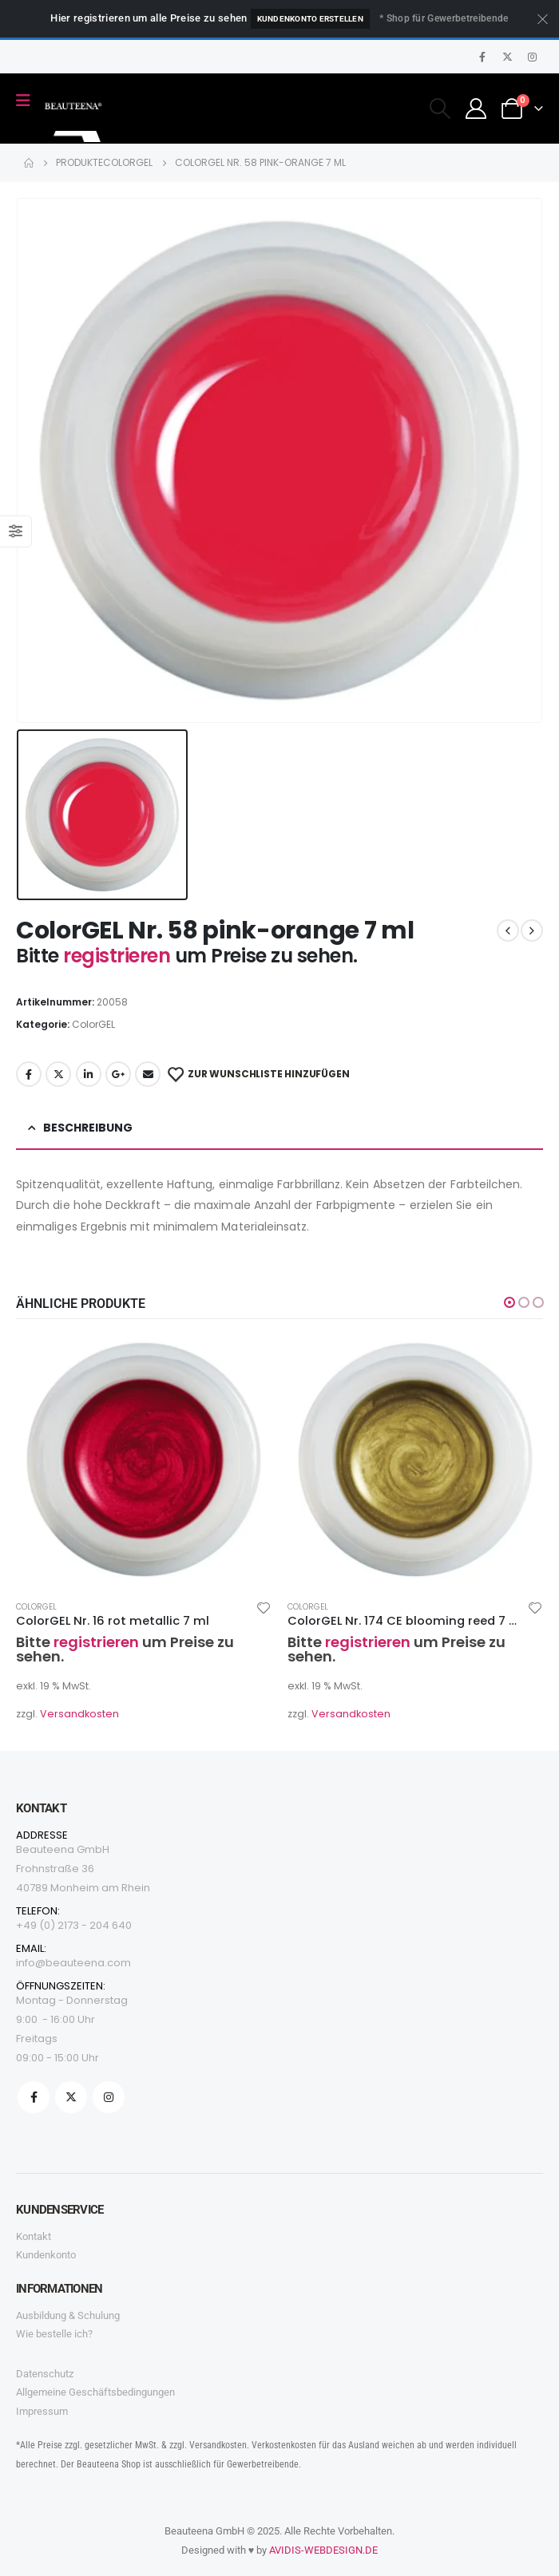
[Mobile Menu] (28, 100)
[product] (144, 1459)
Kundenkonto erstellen (310, 18)
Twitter (58, 1074)
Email (148, 1074)
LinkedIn (88, 1074)
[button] (509, 1302)
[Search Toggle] (439, 108)
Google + (118, 1074)
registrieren (119, 955)
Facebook (29, 1074)
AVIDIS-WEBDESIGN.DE (323, 2550)
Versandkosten (79, 1714)
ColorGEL (93, 1024)
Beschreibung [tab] (88, 1128)
